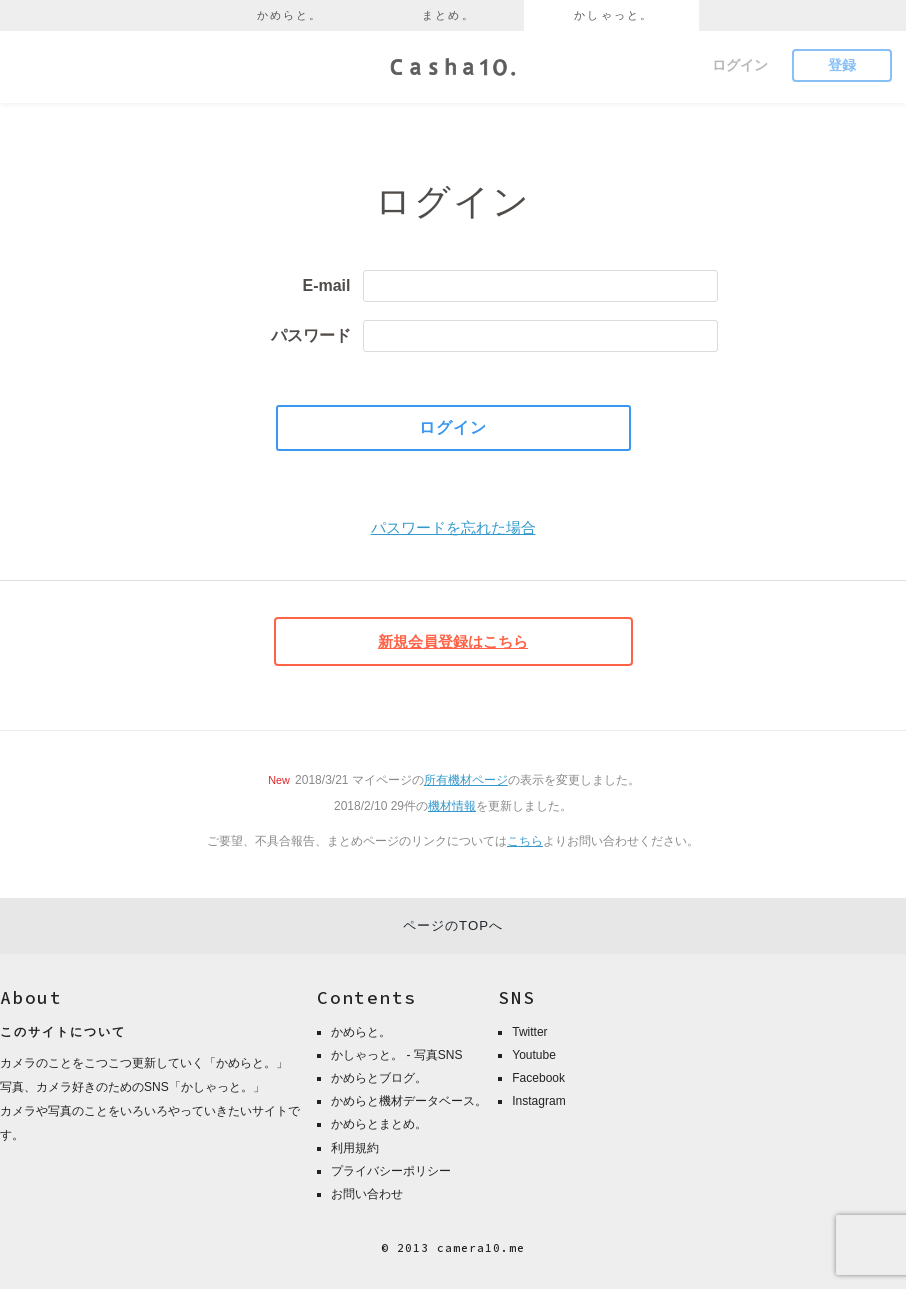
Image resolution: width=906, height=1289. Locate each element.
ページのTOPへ (453, 925)
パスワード (311, 335)
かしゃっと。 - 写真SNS (396, 1055)
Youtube (534, 1055)
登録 (842, 65)
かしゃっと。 (613, 15)
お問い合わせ (367, 1194)
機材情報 (452, 806)
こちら (525, 841)
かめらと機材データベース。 (409, 1101)
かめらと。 (290, 15)
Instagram (538, 1101)
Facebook (538, 1078)
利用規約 (355, 1148)
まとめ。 (448, 15)
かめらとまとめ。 (379, 1124)
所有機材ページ (466, 780)
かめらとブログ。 (379, 1078)
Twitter (529, 1032)
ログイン (740, 65)
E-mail (326, 285)
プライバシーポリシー (391, 1171)
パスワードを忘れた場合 (453, 527)
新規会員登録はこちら (453, 641)
